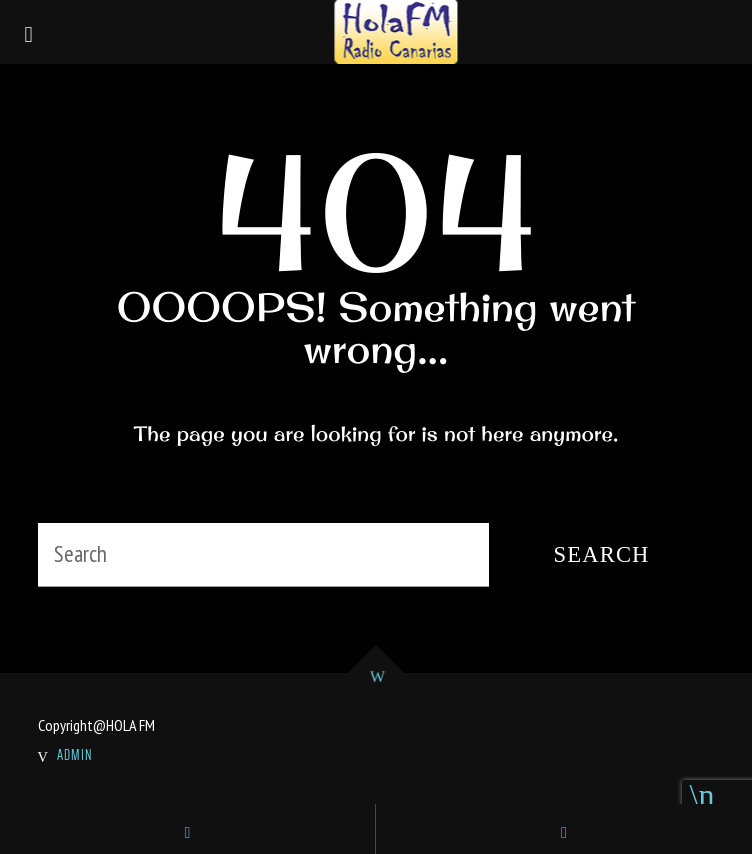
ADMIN (75, 755)
